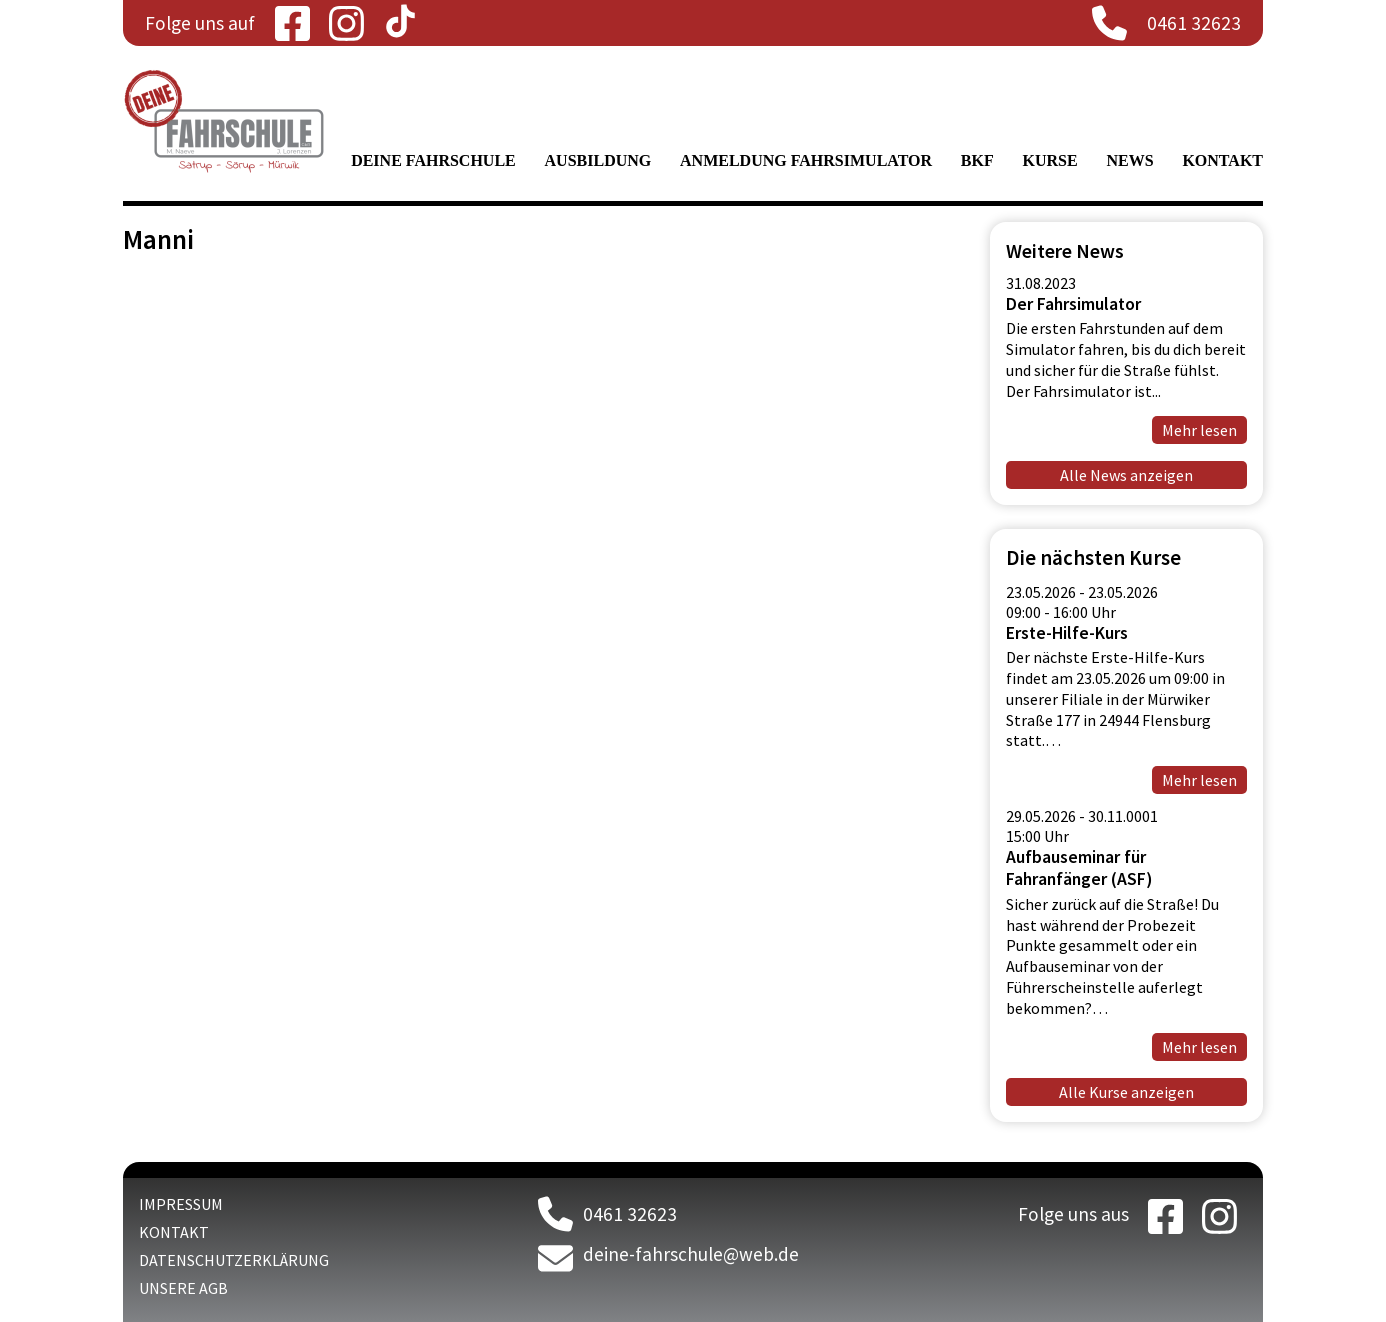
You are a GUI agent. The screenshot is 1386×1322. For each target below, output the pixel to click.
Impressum (181, 1204)
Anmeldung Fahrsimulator (806, 160)
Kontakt (1222, 160)
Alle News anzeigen (1126, 475)
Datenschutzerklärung (234, 1260)
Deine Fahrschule (433, 160)
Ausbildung (598, 160)
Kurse (1050, 160)
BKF (977, 160)
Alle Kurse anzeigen (1126, 1092)
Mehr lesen (1199, 430)
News (1129, 160)
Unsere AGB (183, 1288)
